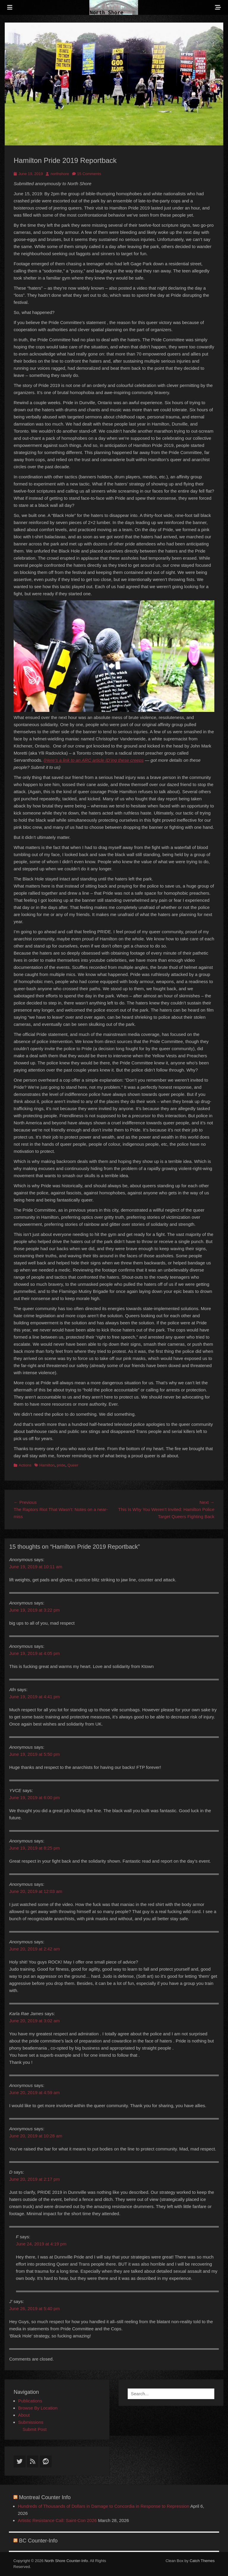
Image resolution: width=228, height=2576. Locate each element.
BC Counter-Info (38, 2541)
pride (61, 1465)
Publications (30, 2400)
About (24, 2415)
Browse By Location (38, 2407)
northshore (59, 174)
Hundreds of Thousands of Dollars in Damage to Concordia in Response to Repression (103, 2506)
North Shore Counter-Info (66, 2560)
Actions (25, 1465)
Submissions (30, 2422)
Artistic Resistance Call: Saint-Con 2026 (57, 2520)
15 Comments (89, 174)
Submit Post (35, 2429)
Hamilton (47, 1465)
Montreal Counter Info (45, 2497)
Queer (72, 1465)
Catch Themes (202, 2560)
